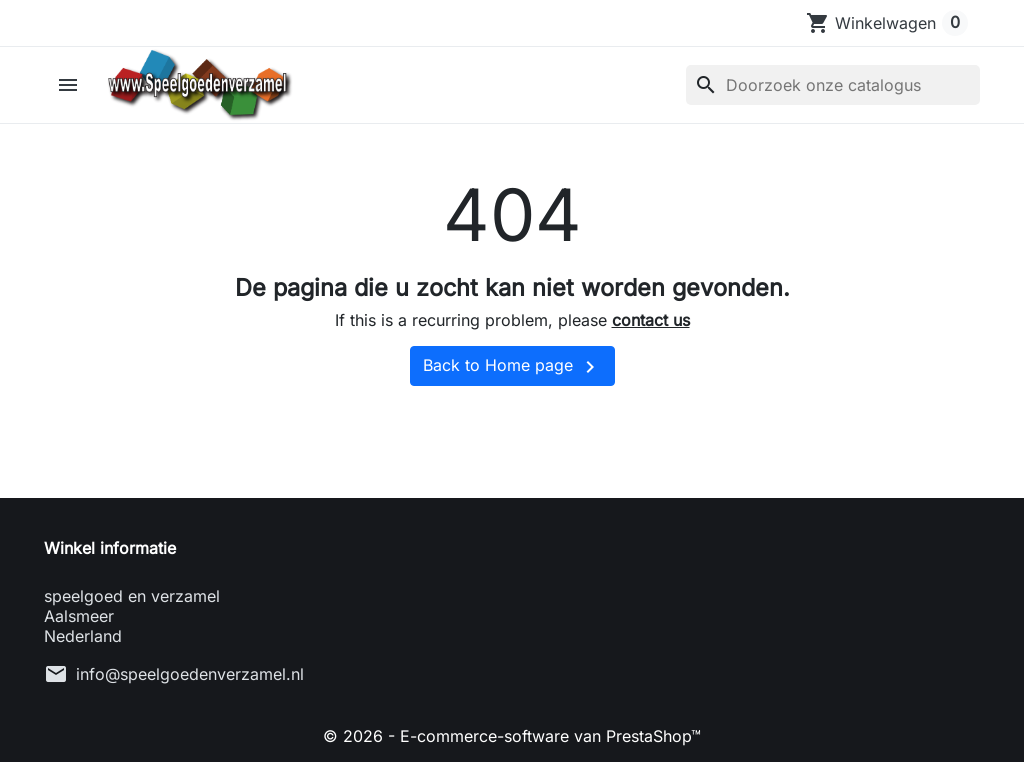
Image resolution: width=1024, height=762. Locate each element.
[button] (70, 85)
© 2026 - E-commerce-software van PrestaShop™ (512, 736)
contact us (651, 320)
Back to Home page (512, 367)
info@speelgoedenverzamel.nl (190, 674)
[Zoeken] (833, 85)
